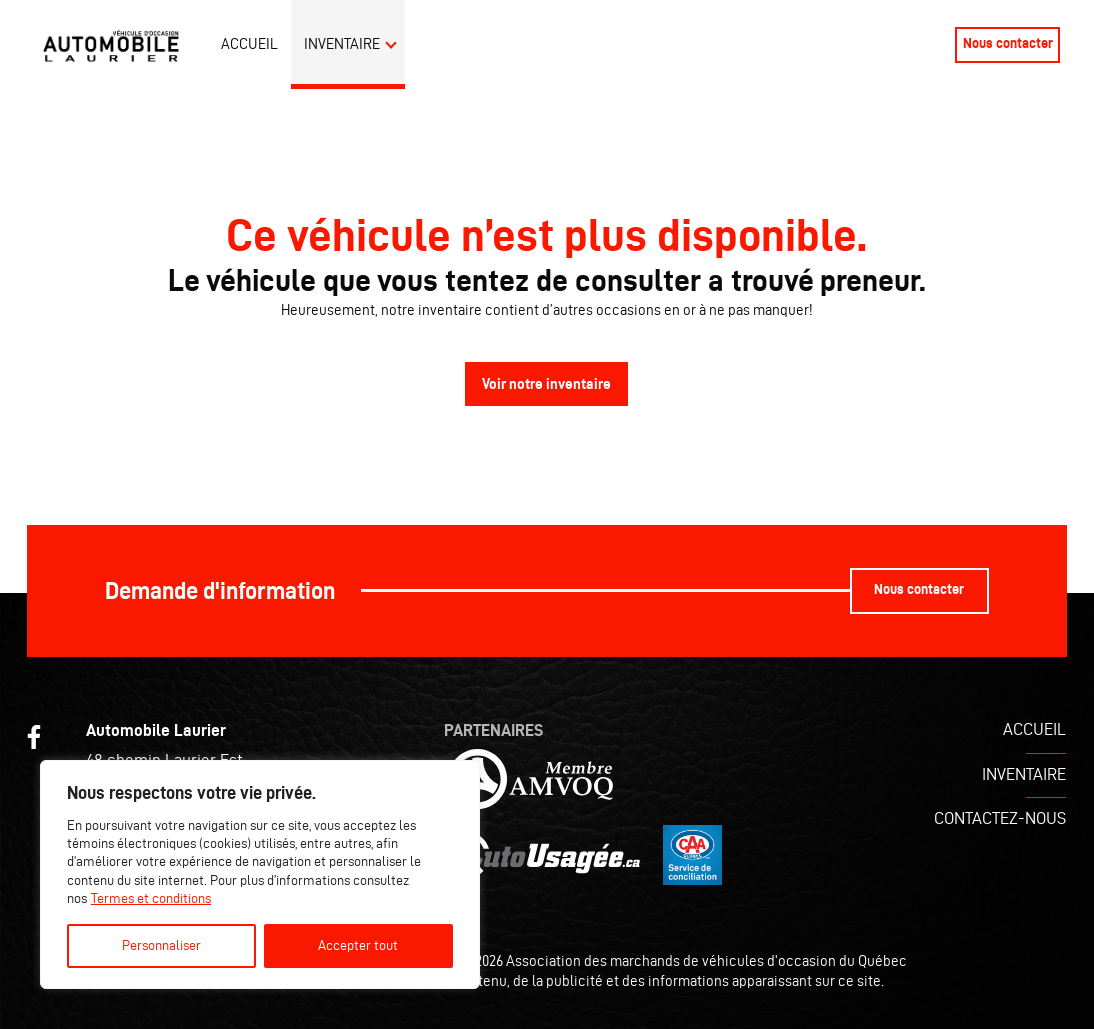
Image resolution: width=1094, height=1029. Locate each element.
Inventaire (342, 43)
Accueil (249, 43)
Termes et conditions (151, 898)
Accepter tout (358, 945)
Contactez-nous (1000, 818)
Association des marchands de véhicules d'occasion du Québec (706, 960)
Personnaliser (161, 945)
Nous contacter (1008, 43)
